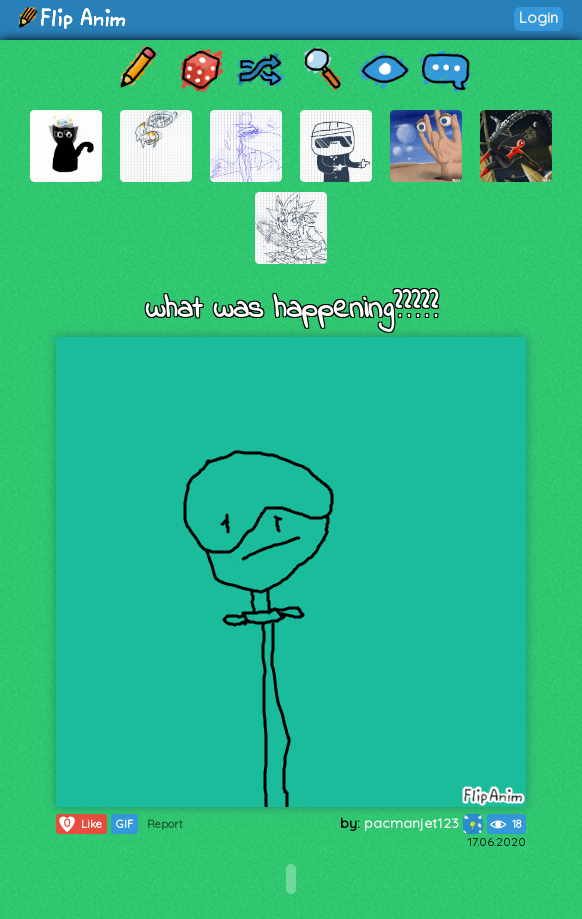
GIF (124, 824)
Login (538, 17)
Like (79, 824)
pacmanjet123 (423, 823)
